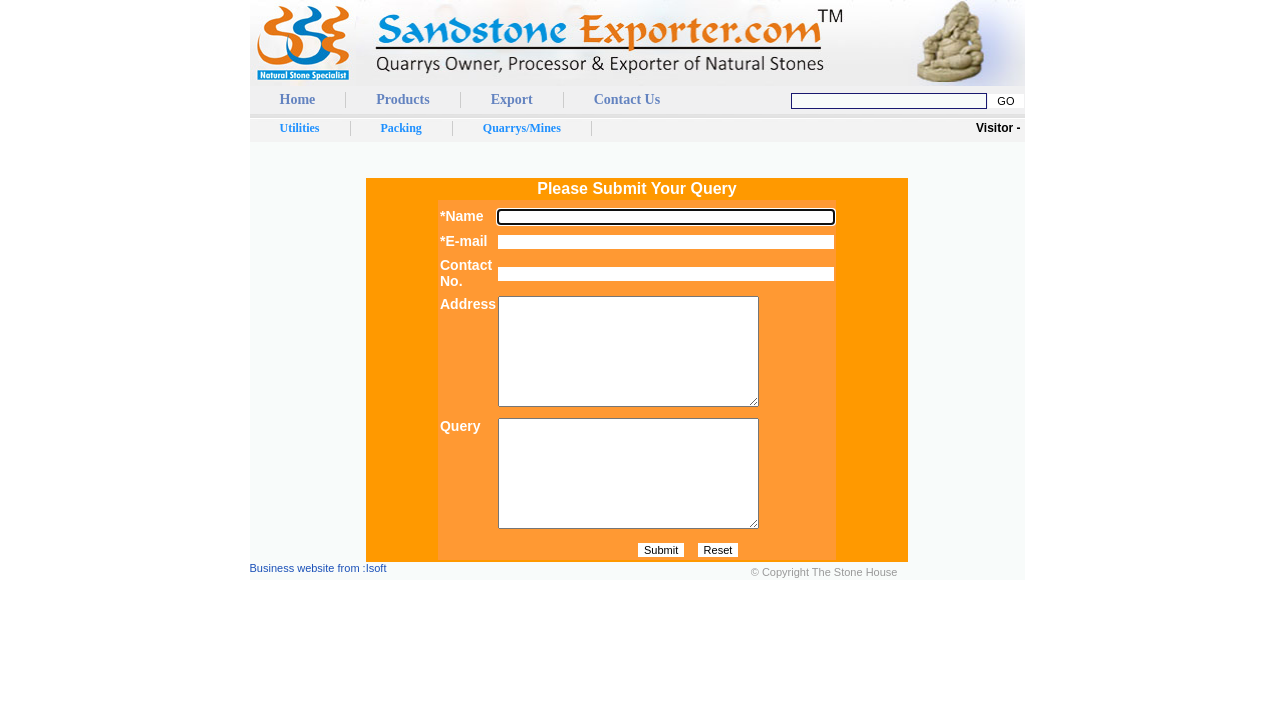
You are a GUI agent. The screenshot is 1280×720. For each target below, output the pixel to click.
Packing (401, 128)
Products (402, 99)
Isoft (376, 610)
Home (298, 99)
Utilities (300, 128)
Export (512, 99)
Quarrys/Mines (522, 128)
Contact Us (627, 99)
